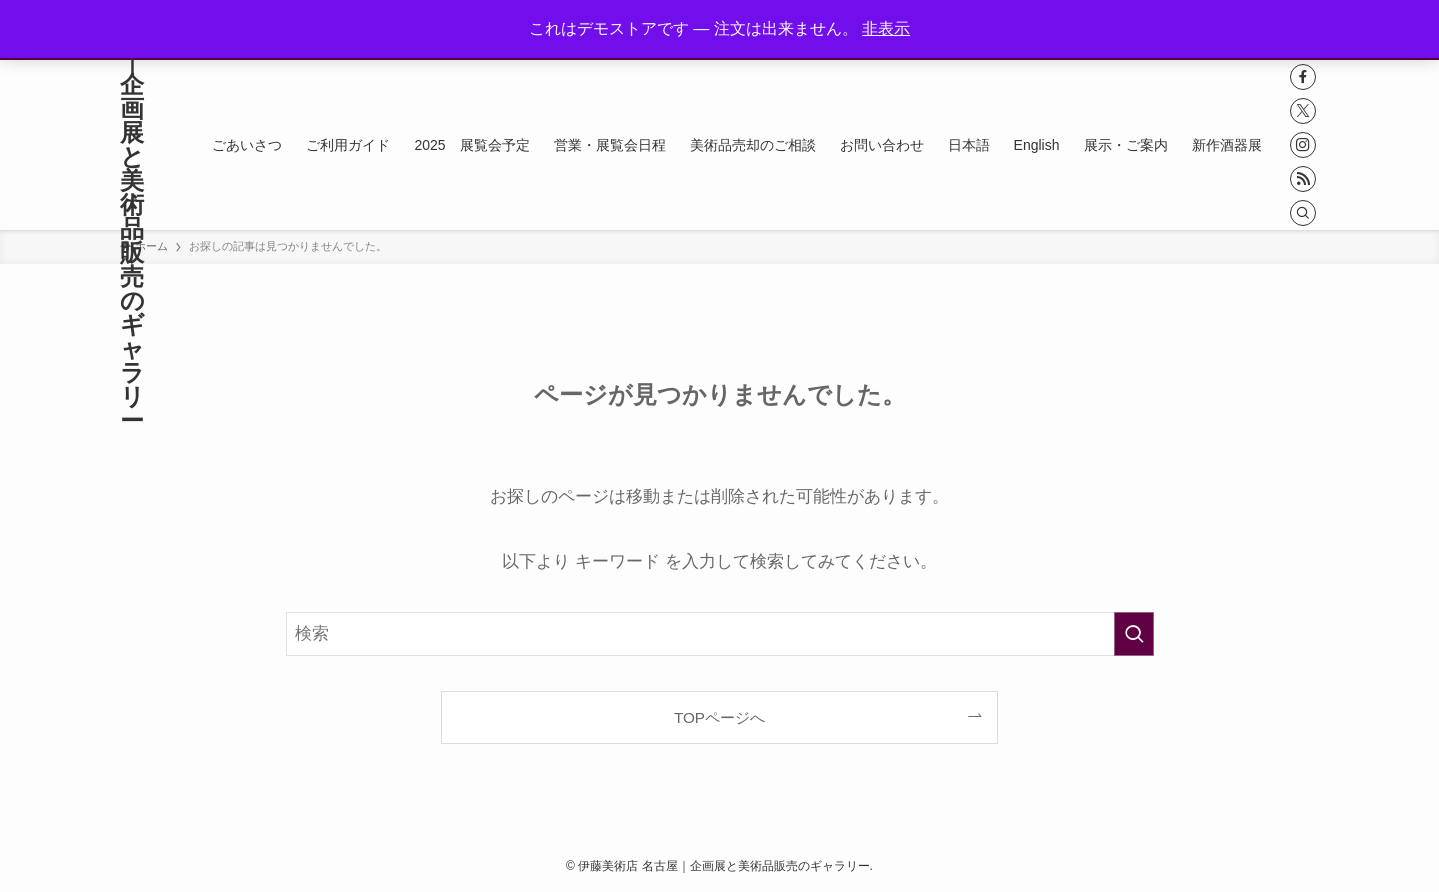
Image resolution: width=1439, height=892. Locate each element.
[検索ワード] (720, 634)
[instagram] (1303, 145)
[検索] (1303, 213)
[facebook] (1303, 77)
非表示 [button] (886, 28)
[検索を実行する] (1134, 634)
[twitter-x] (1303, 111)
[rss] (1303, 179)
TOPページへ (719, 717)
